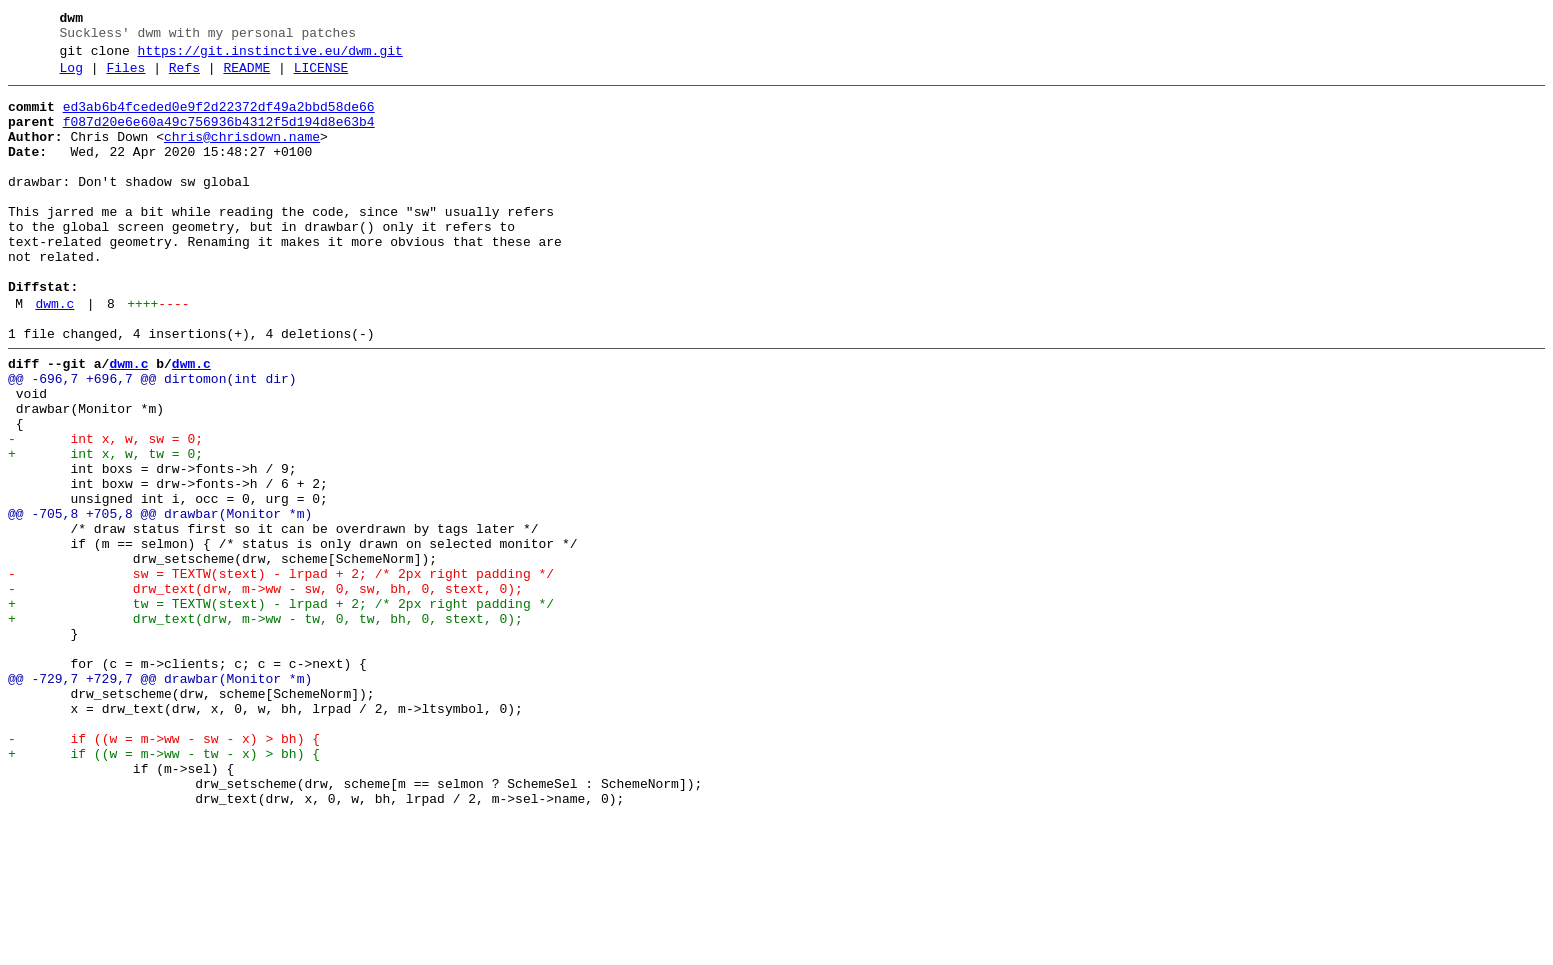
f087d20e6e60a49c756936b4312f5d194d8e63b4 (219, 137)
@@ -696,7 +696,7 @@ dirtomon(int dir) (152, 439)
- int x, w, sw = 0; (105, 511)
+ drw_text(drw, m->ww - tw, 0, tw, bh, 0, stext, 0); (265, 727)
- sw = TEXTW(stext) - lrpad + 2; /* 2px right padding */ (281, 673)
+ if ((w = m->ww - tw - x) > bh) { (164, 889)
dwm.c (54, 355)
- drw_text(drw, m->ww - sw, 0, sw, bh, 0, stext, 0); (265, 691)
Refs (184, 77)
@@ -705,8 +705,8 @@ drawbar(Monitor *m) (160, 601)
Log (71, 77)
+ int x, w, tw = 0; (105, 529)
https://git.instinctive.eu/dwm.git (270, 57)
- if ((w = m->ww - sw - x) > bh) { (164, 871)
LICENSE (321, 77)
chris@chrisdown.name (242, 155)
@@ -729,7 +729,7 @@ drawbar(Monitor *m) (160, 799)
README (246, 77)
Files (125, 77)
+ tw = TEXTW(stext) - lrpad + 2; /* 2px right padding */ (281, 709)
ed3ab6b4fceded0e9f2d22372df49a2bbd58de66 (219, 119)
